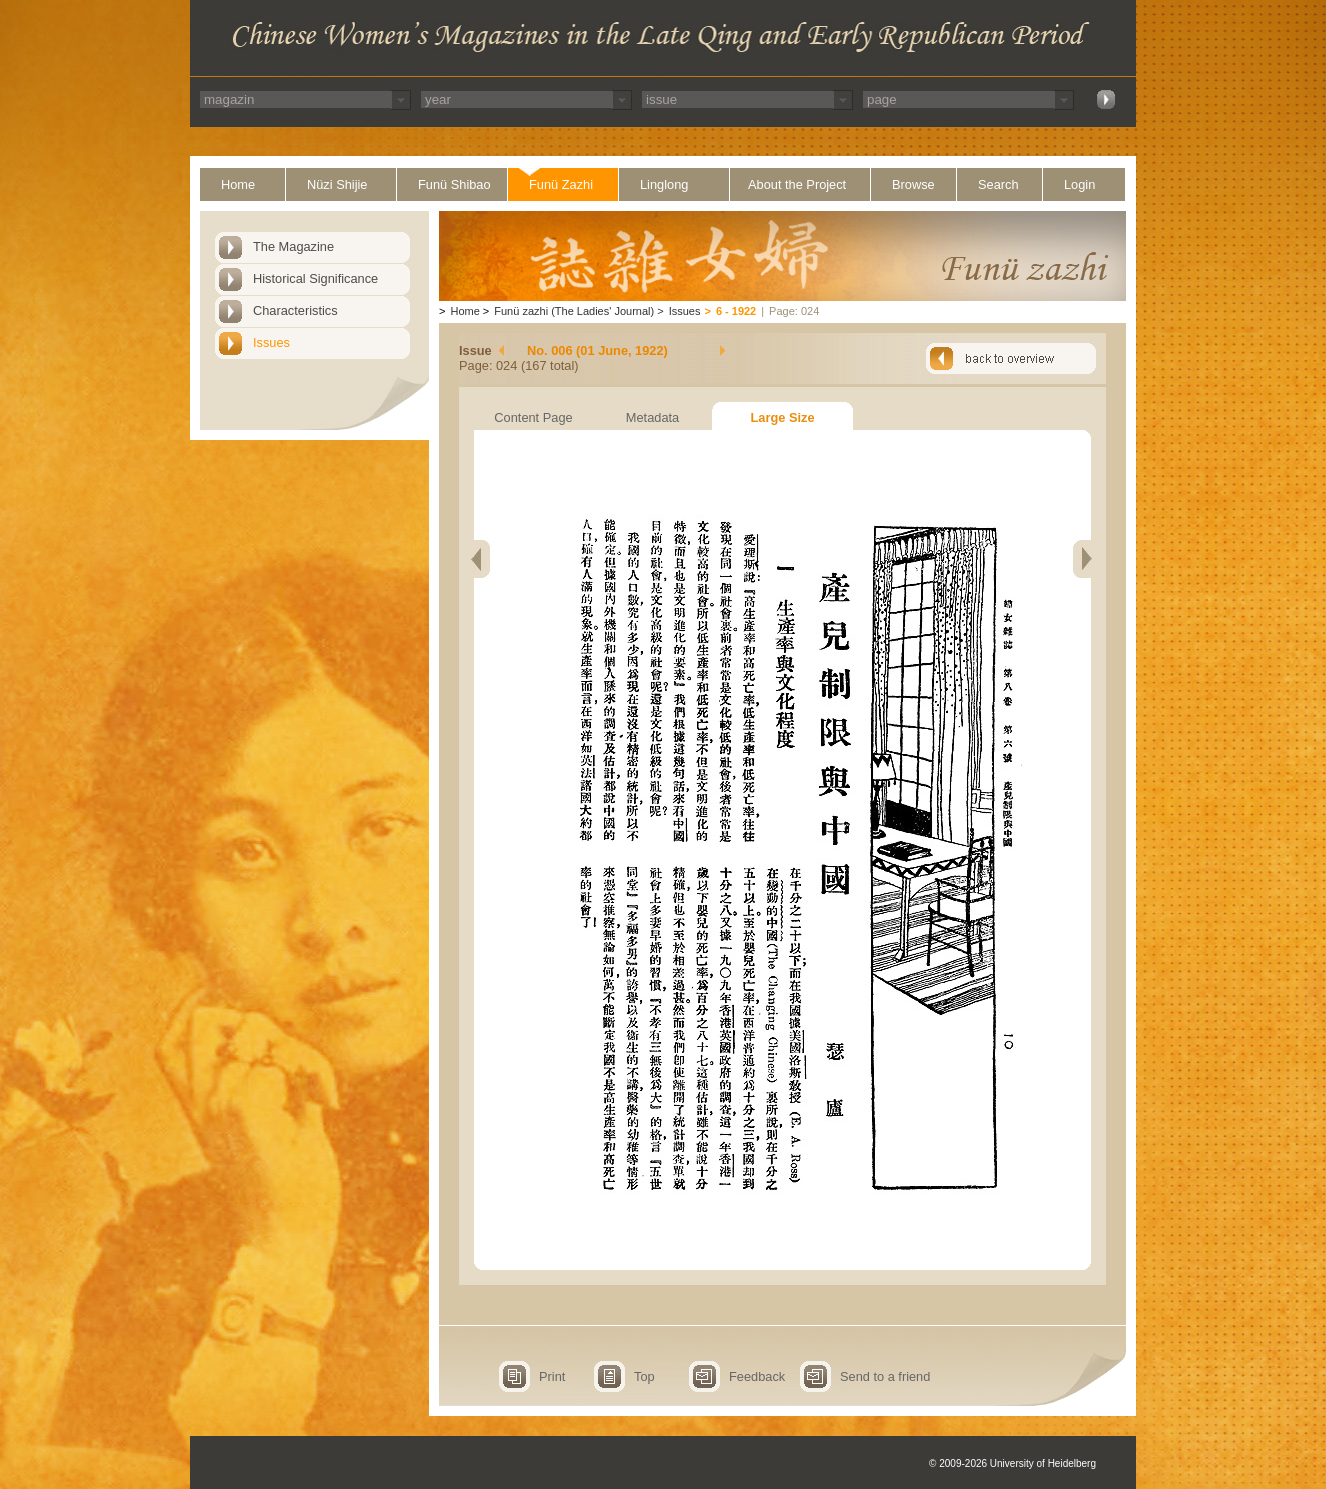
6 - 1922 (736, 311)
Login (1079, 184)
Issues (271, 342)
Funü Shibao (454, 184)
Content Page (533, 417)
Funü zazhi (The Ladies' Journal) (574, 311)
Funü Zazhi (561, 184)
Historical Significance (315, 278)
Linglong (664, 184)
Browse (913, 184)
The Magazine (293, 246)
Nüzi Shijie (337, 184)
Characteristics (295, 310)
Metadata (652, 417)
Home (238, 184)
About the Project (797, 184)
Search (998, 184)
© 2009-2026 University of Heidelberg (1012, 1463)
